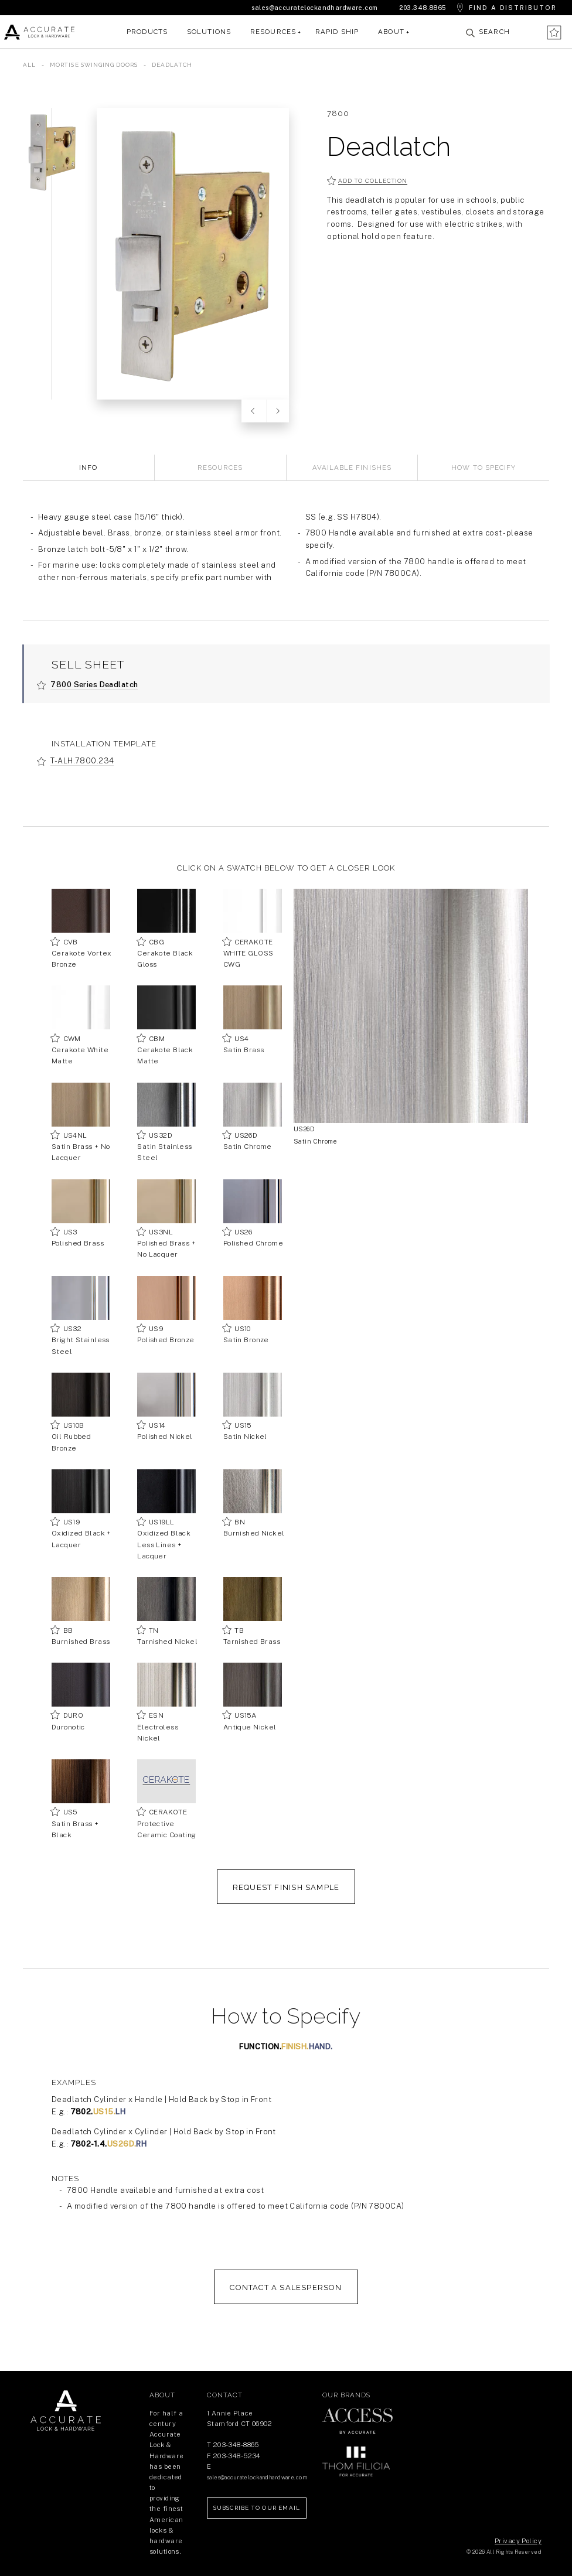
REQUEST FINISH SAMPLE (286, 1887)
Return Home (65, 2410)
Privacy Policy (518, 2541)
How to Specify (483, 467)
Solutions (209, 32)
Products (147, 32)
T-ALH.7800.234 (82, 760)
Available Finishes (351, 467)
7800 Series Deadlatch (94, 684)
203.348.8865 (422, 7)
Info (88, 467)
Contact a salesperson (286, 2287)
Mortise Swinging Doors (94, 65)
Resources (273, 32)
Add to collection (373, 181)
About (391, 32)
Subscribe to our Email (257, 2508)
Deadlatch (172, 65)
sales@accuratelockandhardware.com (314, 7)
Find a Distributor (513, 7)
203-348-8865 (236, 2445)
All (29, 65)
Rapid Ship (337, 32)
